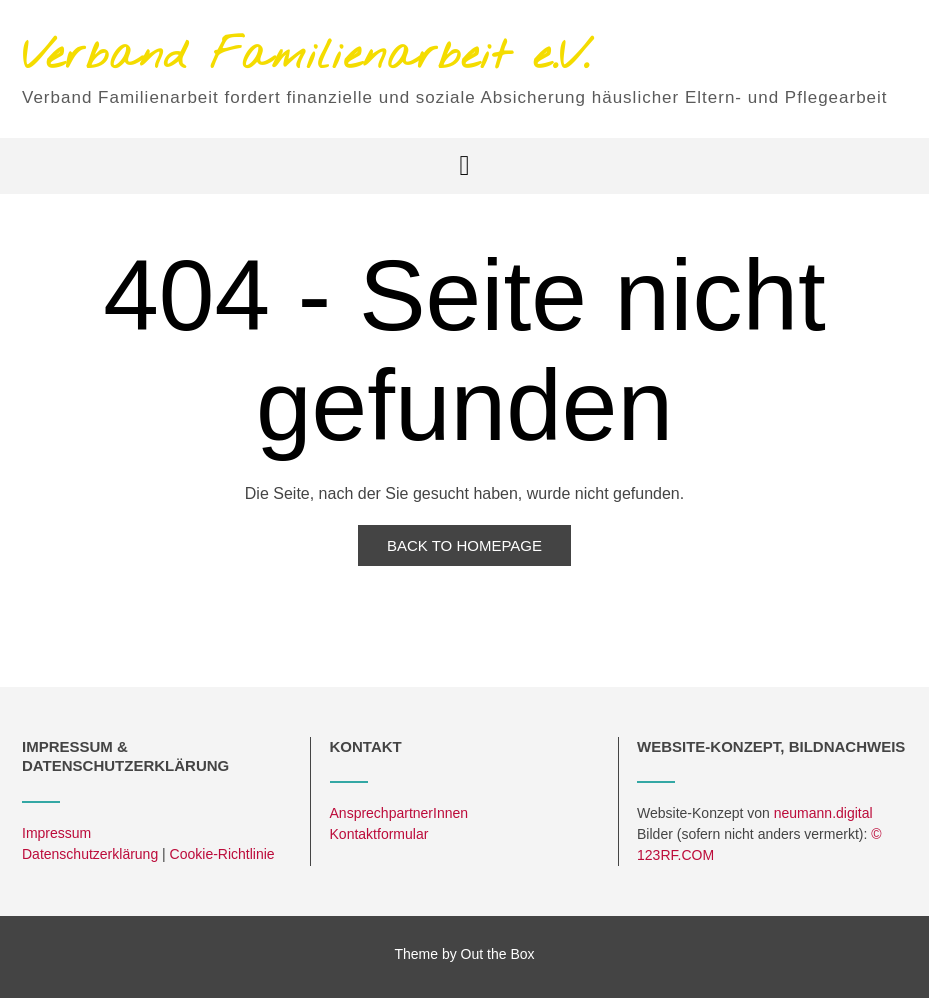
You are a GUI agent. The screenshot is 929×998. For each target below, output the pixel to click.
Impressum (56, 833)
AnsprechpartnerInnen (399, 813)
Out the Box (498, 954)
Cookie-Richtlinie (222, 854)
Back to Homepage (464, 545)
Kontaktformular (379, 834)
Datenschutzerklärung (90, 854)
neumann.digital (823, 813)
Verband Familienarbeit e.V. (306, 57)
